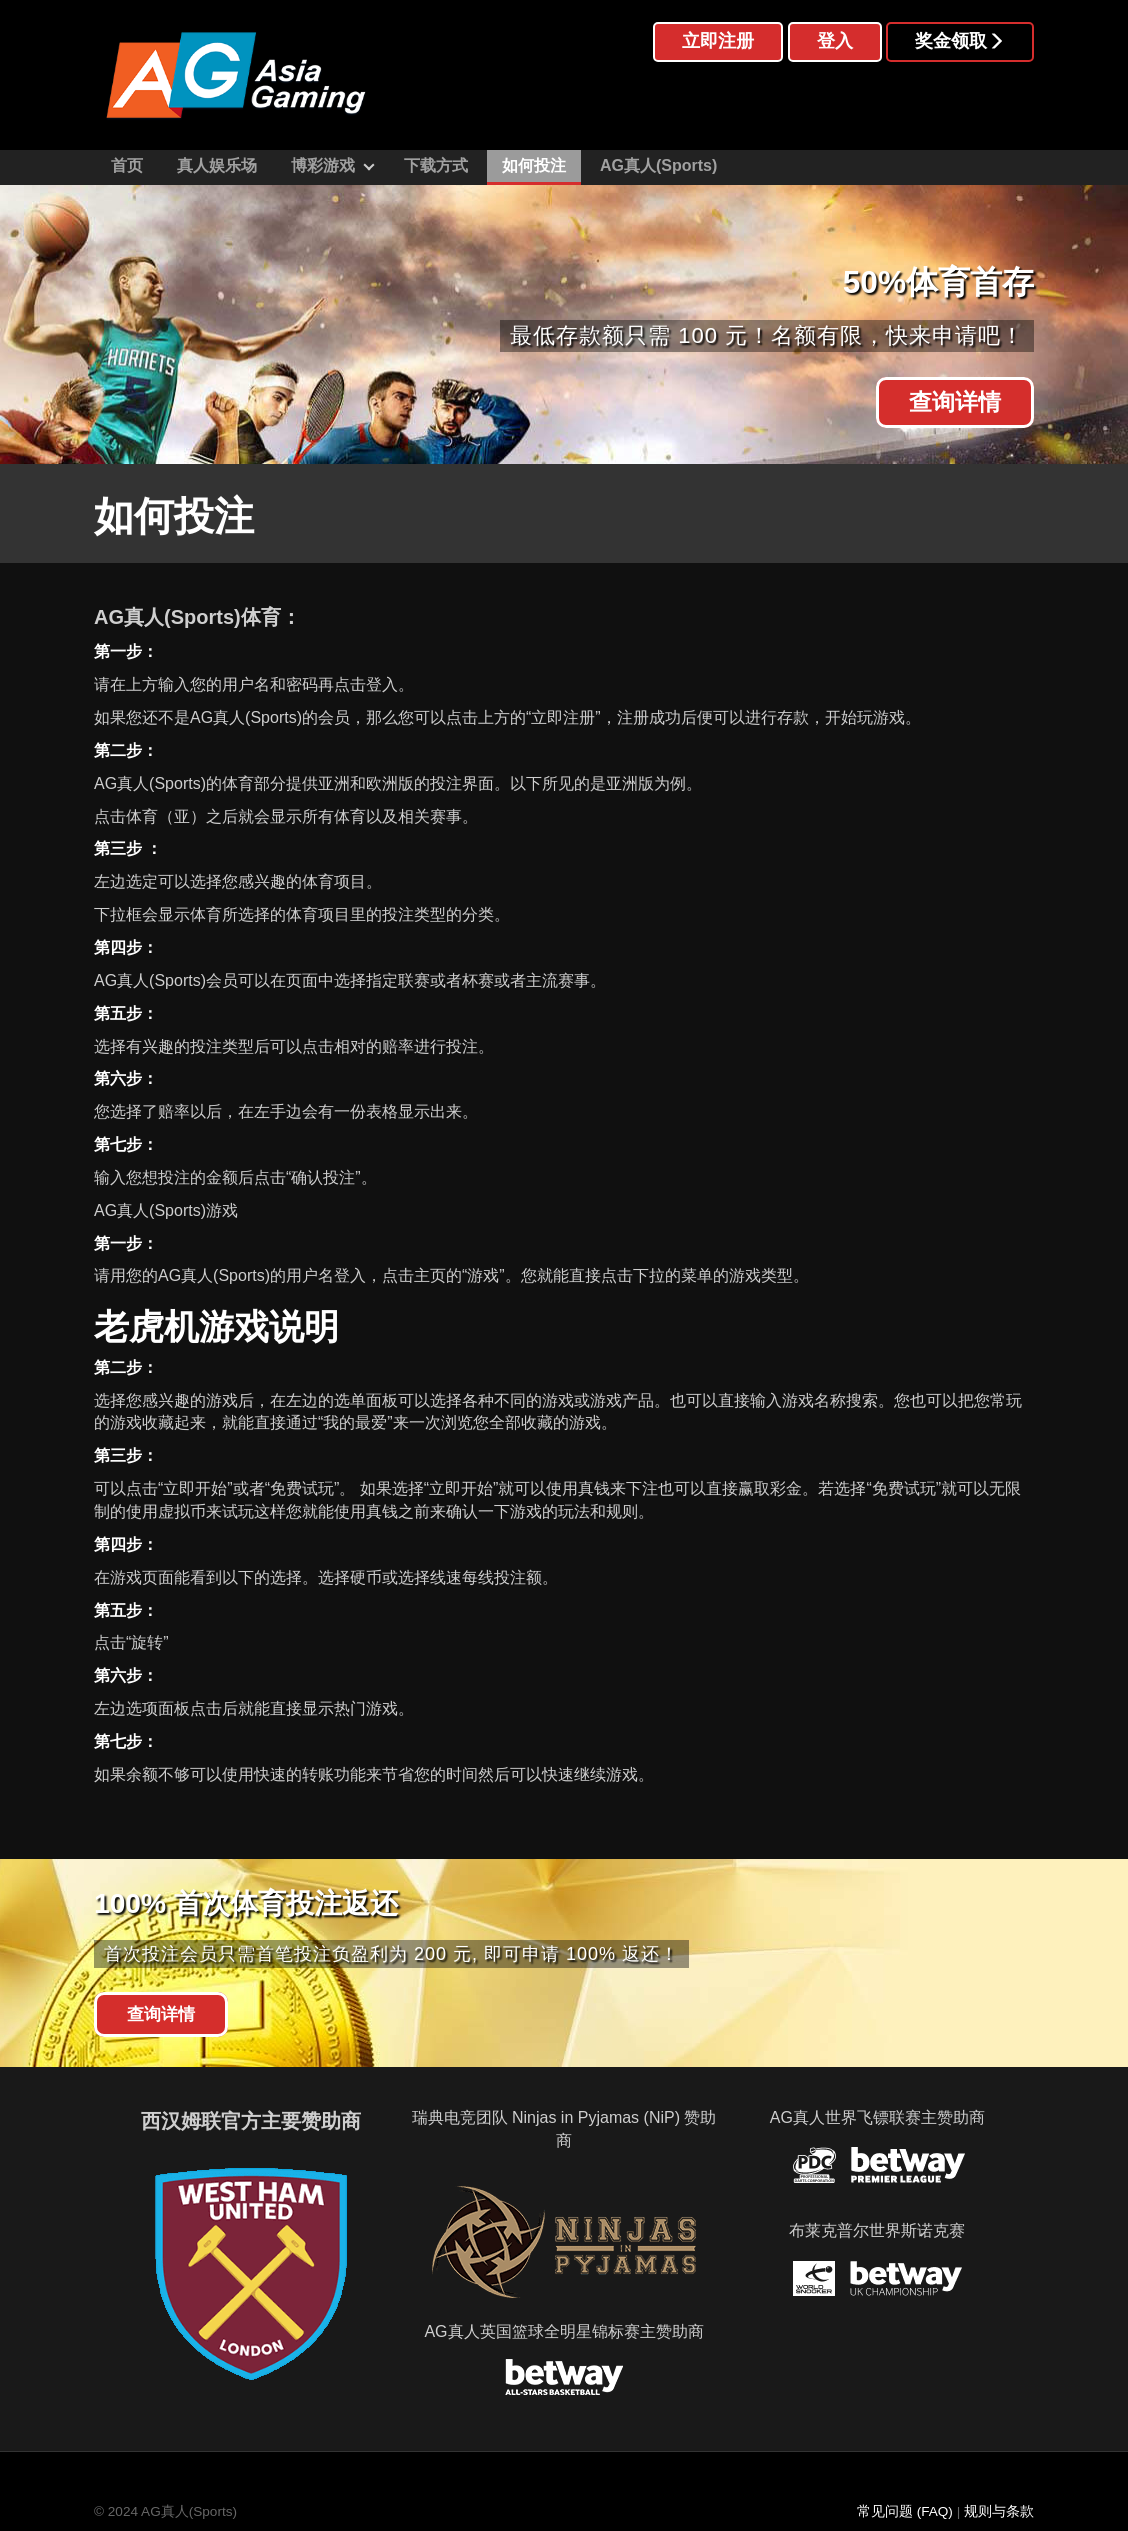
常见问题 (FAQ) (905, 2511)
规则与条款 (999, 2511)
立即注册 (718, 41)
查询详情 (955, 402)
